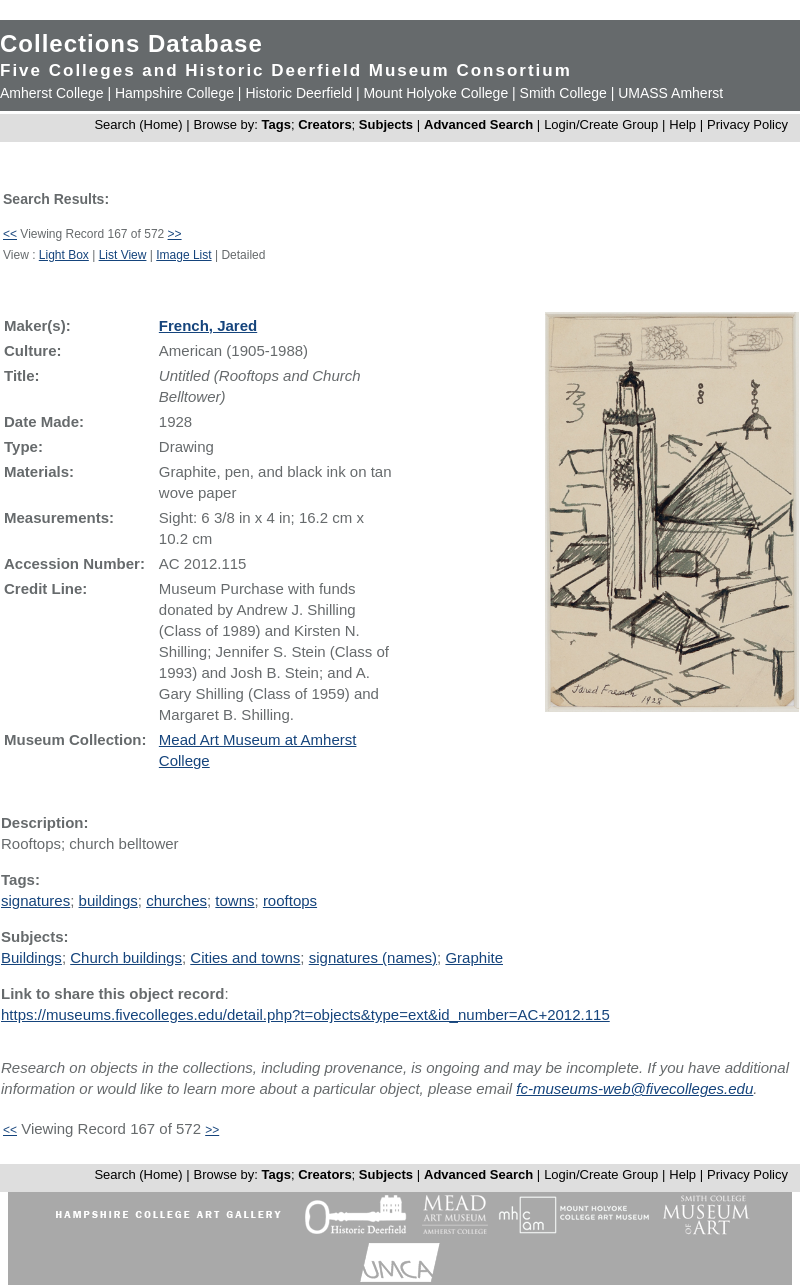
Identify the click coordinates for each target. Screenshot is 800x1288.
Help (682, 124)
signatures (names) (373, 957)
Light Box (64, 255)
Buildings (31, 957)
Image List (183, 255)
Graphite (474, 957)
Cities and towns (245, 957)
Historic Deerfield (298, 93)
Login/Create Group (603, 124)
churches (176, 900)
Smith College (563, 93)
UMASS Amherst (670, 93)
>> (175, 234)
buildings (108, 900)
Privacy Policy (747, 124)
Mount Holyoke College (435, 93)
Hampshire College (174, 93)
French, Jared (208, 325)
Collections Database (131, 43)
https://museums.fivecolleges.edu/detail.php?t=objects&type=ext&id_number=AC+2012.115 (305, 1014)
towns (234, 900)
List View (123, 255)
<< (10, 234)
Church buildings (126, 957)
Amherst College (52, 93)
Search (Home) (138, 124)
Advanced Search (478, 124)
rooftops (290, 900)
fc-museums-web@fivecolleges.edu (634, 1088)
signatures (35, 900)
